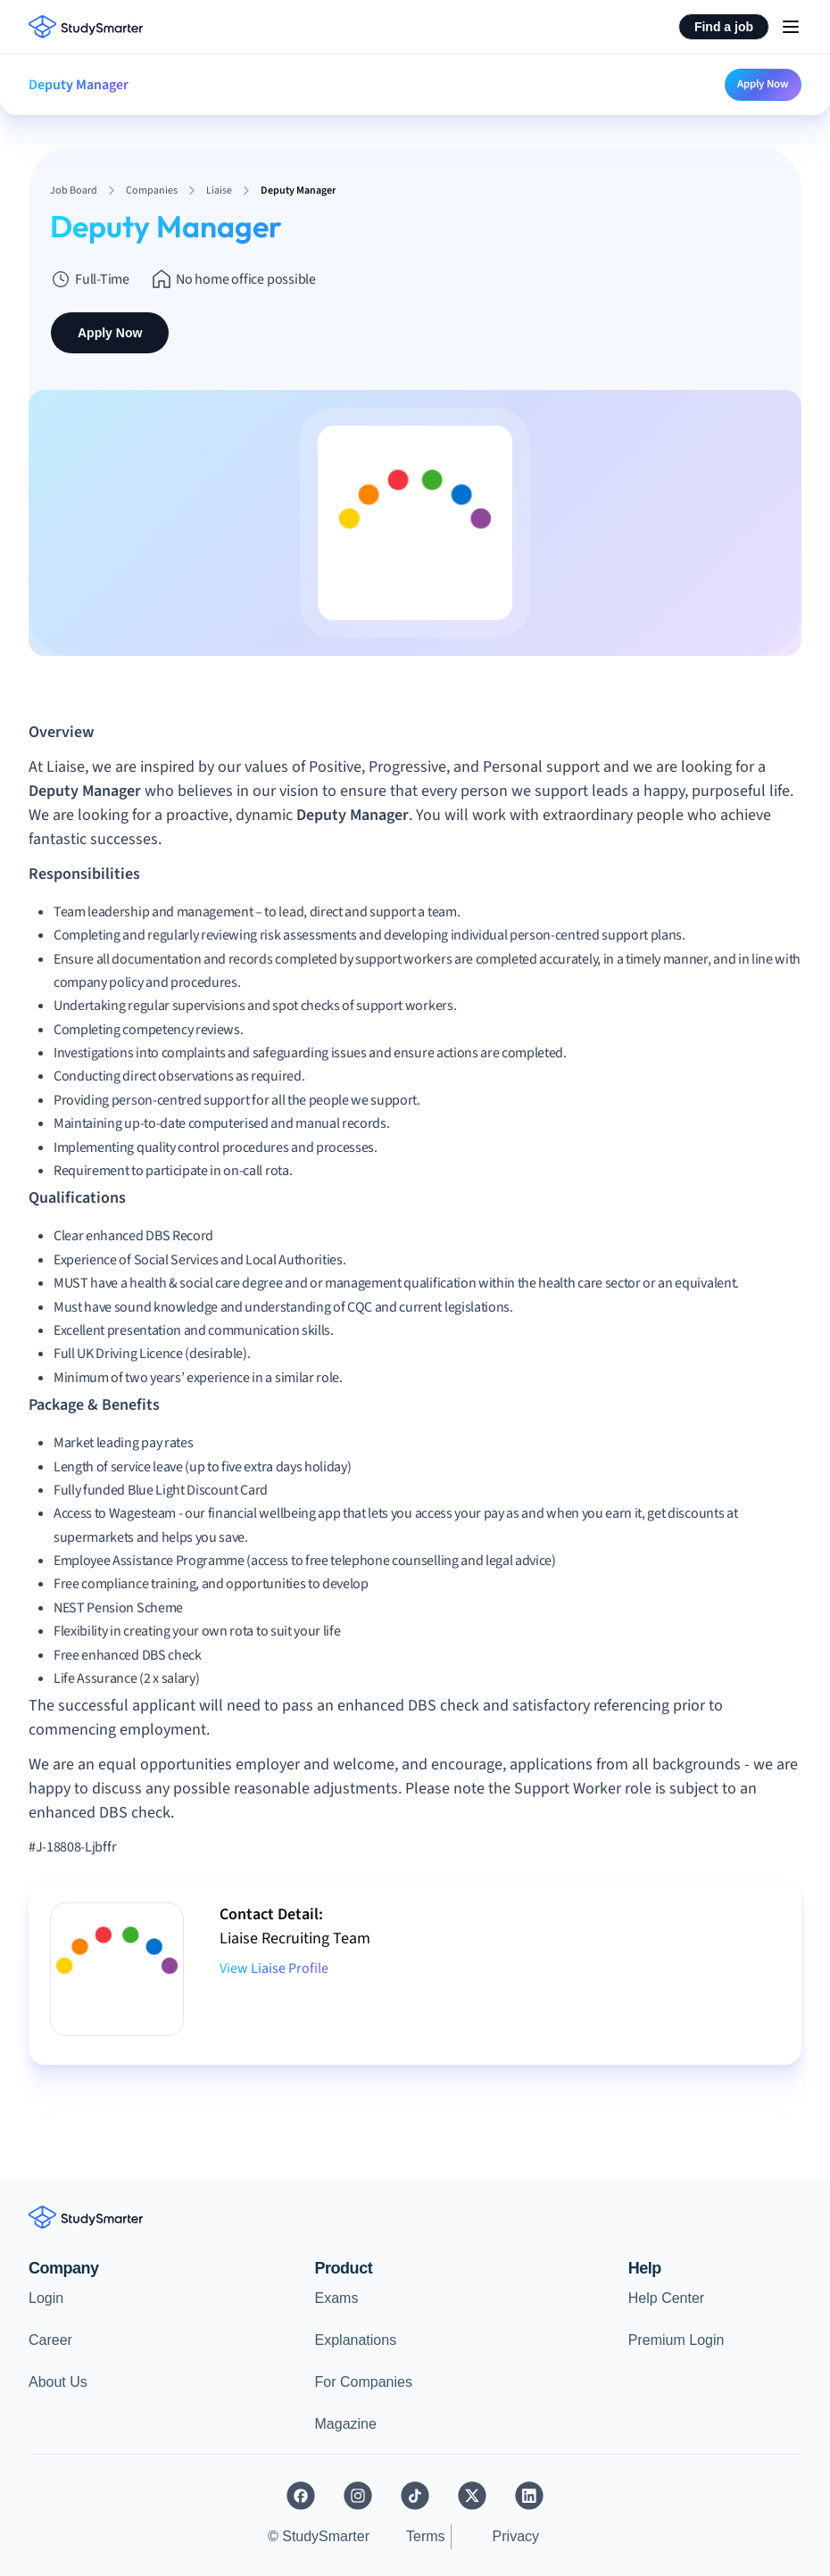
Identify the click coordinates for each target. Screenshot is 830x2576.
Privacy (516, 2536)
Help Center (666, 2298)
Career (50, 2340)
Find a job (723, 27)
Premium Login (676, 2340)
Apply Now (763, 84)
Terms (425, 2536)
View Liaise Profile (274, 1968)
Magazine (346, 2423)
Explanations (356, 2340)
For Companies (363, 2382)
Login (46, 2298)
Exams (337, 2298)
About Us (58, 2382)
